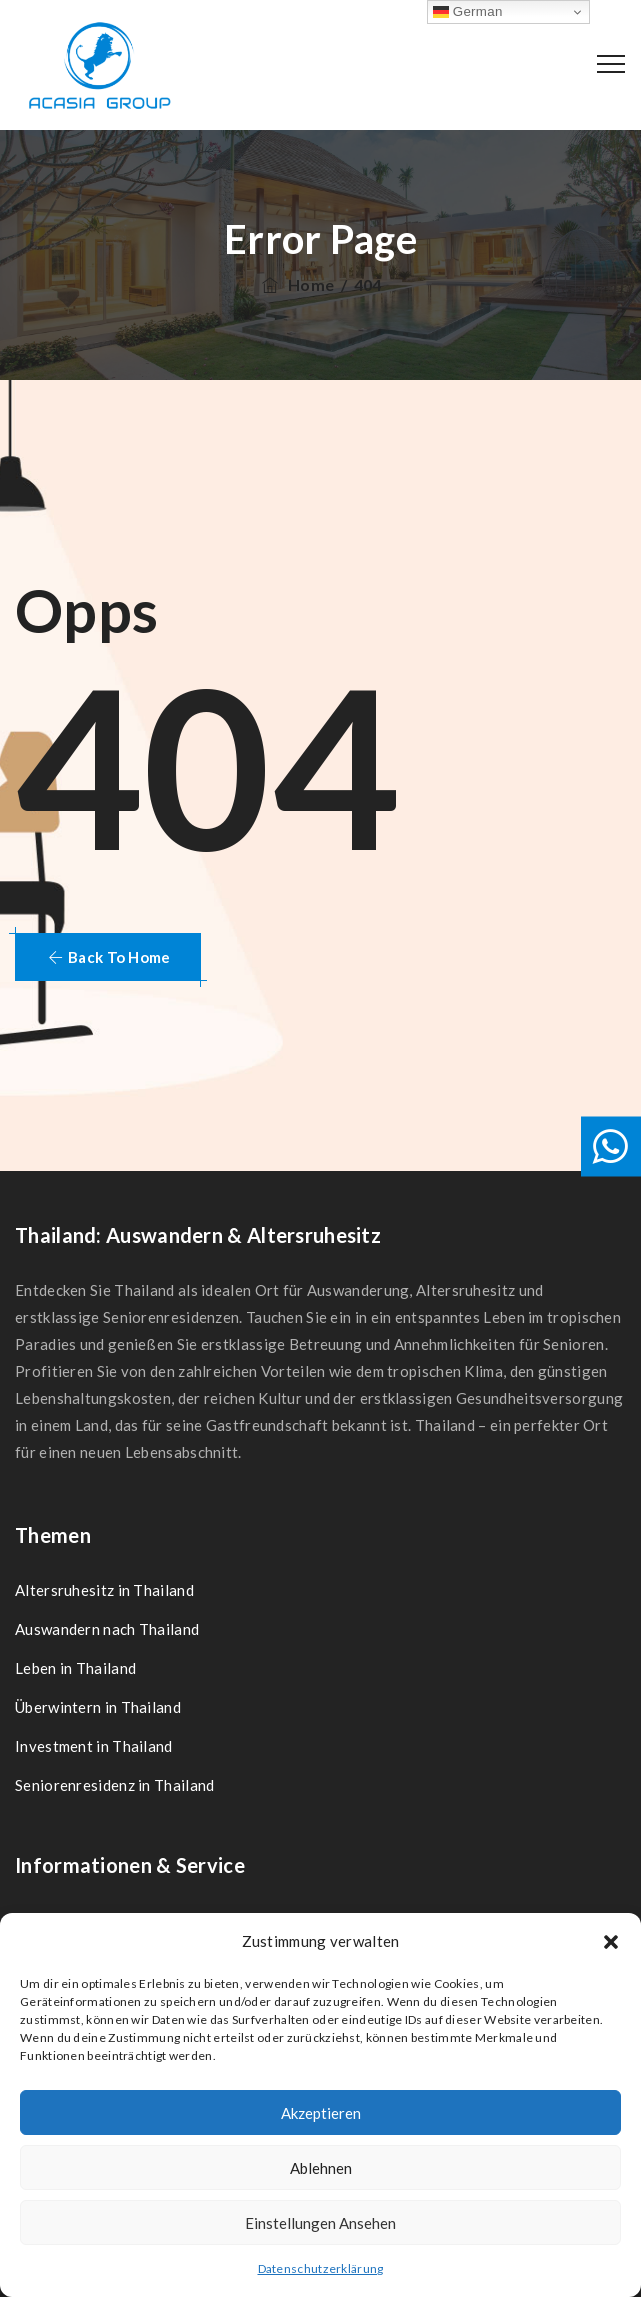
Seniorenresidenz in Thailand (114, 1785)
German (468, 12)
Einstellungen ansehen (320, 2223)
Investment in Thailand (94, 1746)
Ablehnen (321, 2168)
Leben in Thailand (75, 1668)
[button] (611, 1942)
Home (296, 284)
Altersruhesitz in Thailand (104, 1590)
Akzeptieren (321, 2113)
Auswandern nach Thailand (107, 1629)
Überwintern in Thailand (98, 1707)
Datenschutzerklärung (321, 2268)
